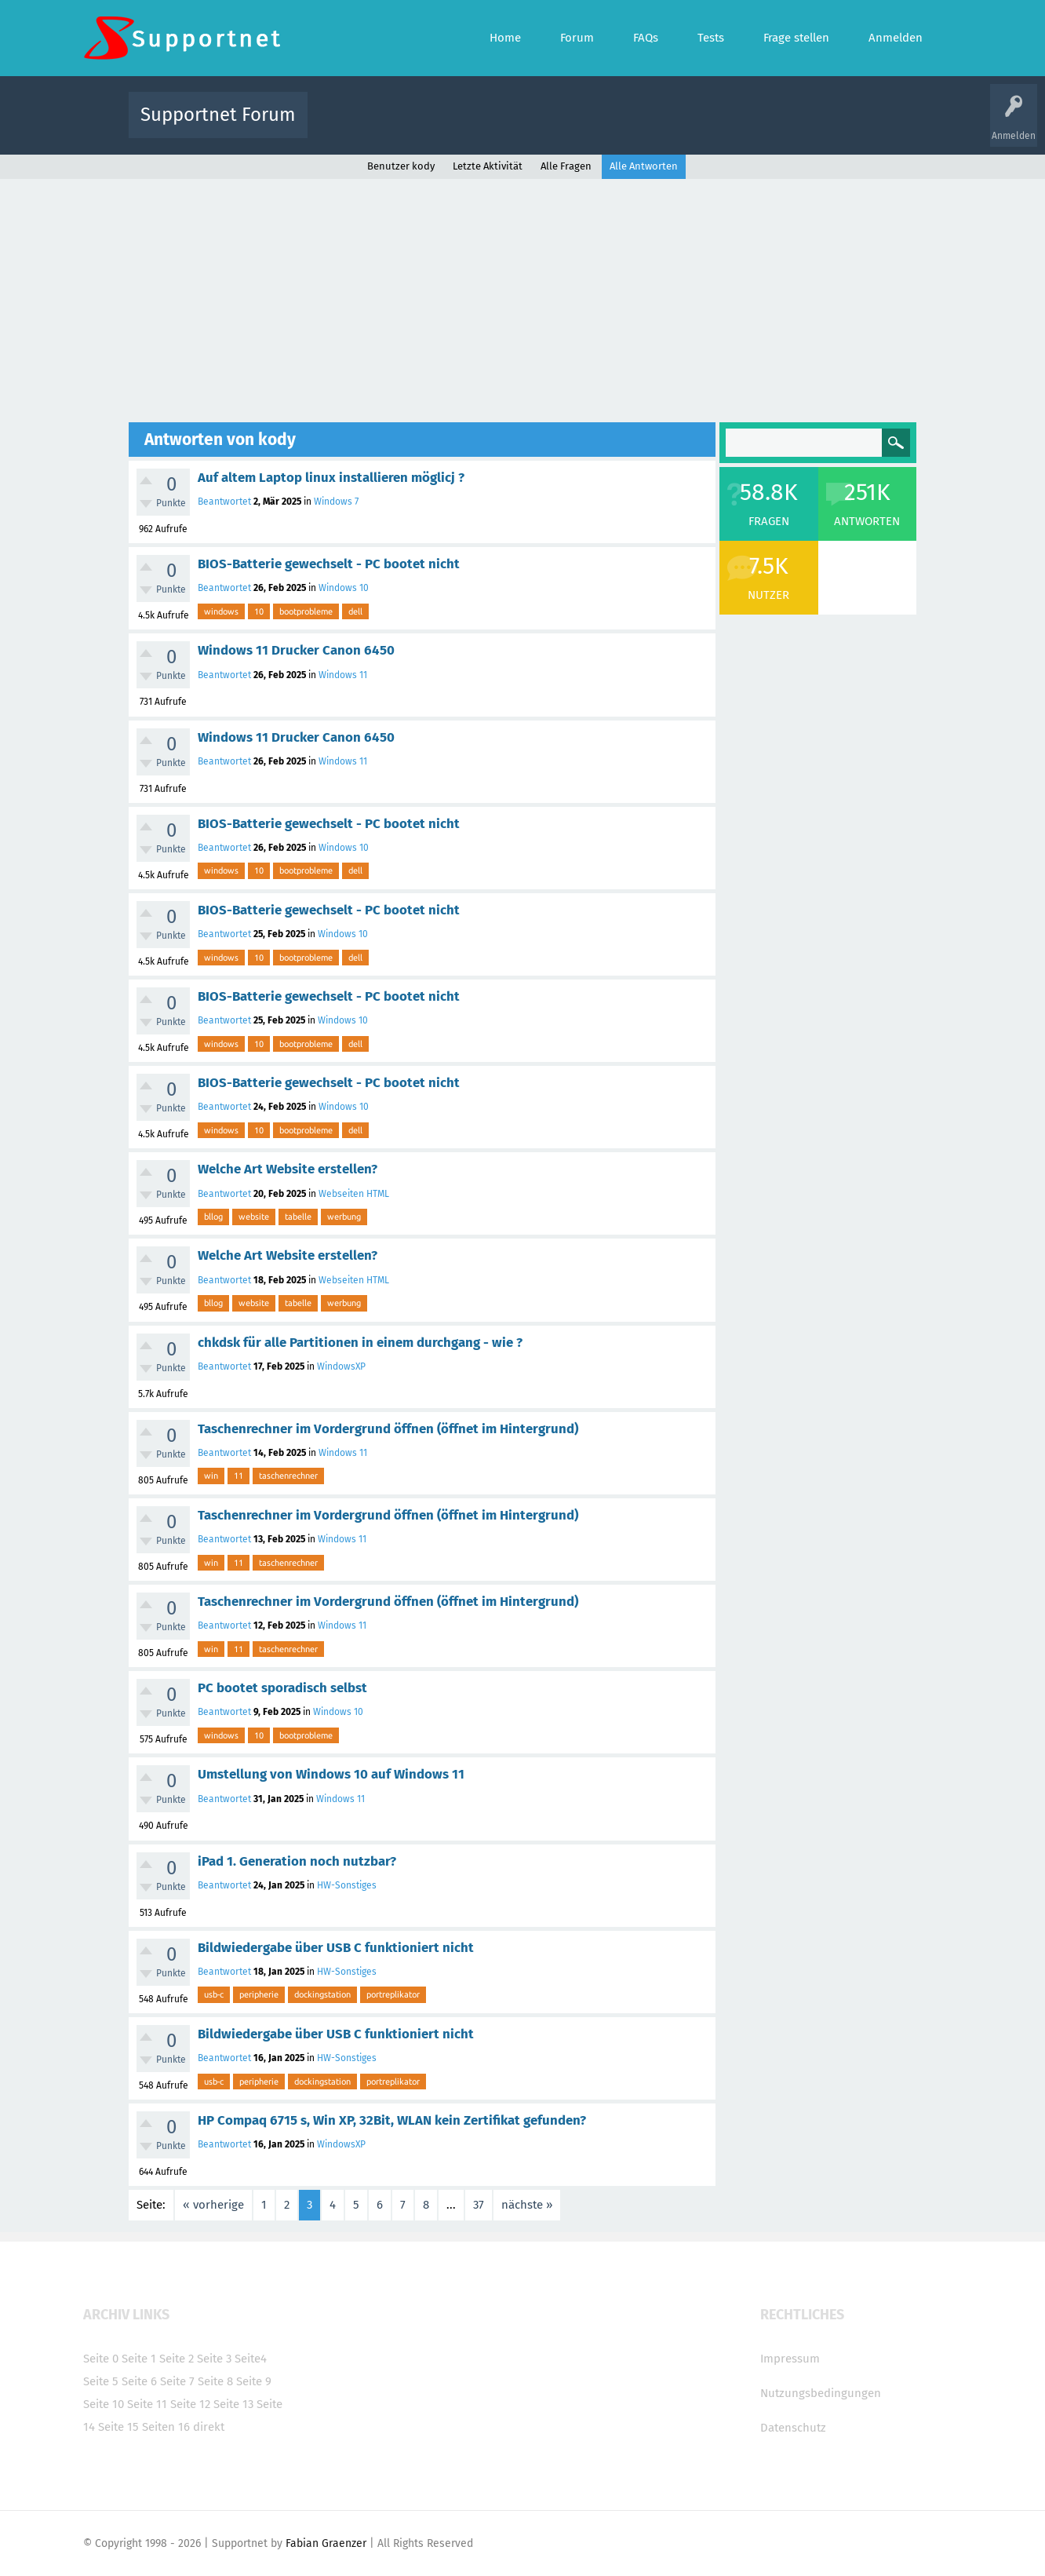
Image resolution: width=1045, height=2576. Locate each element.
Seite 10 (103, 2404)
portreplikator (393, 1994)
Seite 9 (253, 2381)
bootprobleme (306, 611)
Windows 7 (336, 501)
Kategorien (662, 126)
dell (355, 611)
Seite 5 (100, 2381)
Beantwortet (224, 501)
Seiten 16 (166, 2427)
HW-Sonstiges (347, 1885)
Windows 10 (344, 587)
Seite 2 (176, 2359)
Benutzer (718, 126)
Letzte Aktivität (487, 166)
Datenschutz (793, 2428)
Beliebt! (478, 126)
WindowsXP (341, 1366)
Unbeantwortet (542, 126)
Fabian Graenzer (326, 2543)
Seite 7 (177, 2381)
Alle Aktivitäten (351, 126)
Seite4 (251, 2359)
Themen (607, 126)
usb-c (214, 1994)
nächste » (526, 2205)
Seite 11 (147, 2404)
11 (238, 1475)
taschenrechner (288, 1475)
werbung (344, 1216)
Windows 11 (343, 675)
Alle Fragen (423, 126)
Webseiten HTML (354, 1193)
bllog (213, 1216)
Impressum (790, 2359)
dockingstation (322, 1994)
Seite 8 (215, 2381)
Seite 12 (190, 2404)
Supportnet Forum (218, 115)
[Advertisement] (522, 297)
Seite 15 (118, 2427)
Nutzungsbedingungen (820, 2393)
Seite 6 (139, 2381)
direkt (208, 2427)
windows (221, 611)
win (211, 1475)
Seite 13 (233, 2404)
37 (478, 2205)
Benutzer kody (401, 166)
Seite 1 (139, 2359)
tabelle (298, 1216)
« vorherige (213, 2205)
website (253, 1216)
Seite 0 (100, 2359)
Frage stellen (779, 126)
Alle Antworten (644, 166)
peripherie (259, 1994)
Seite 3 (214, 2359)
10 (259, 611)
